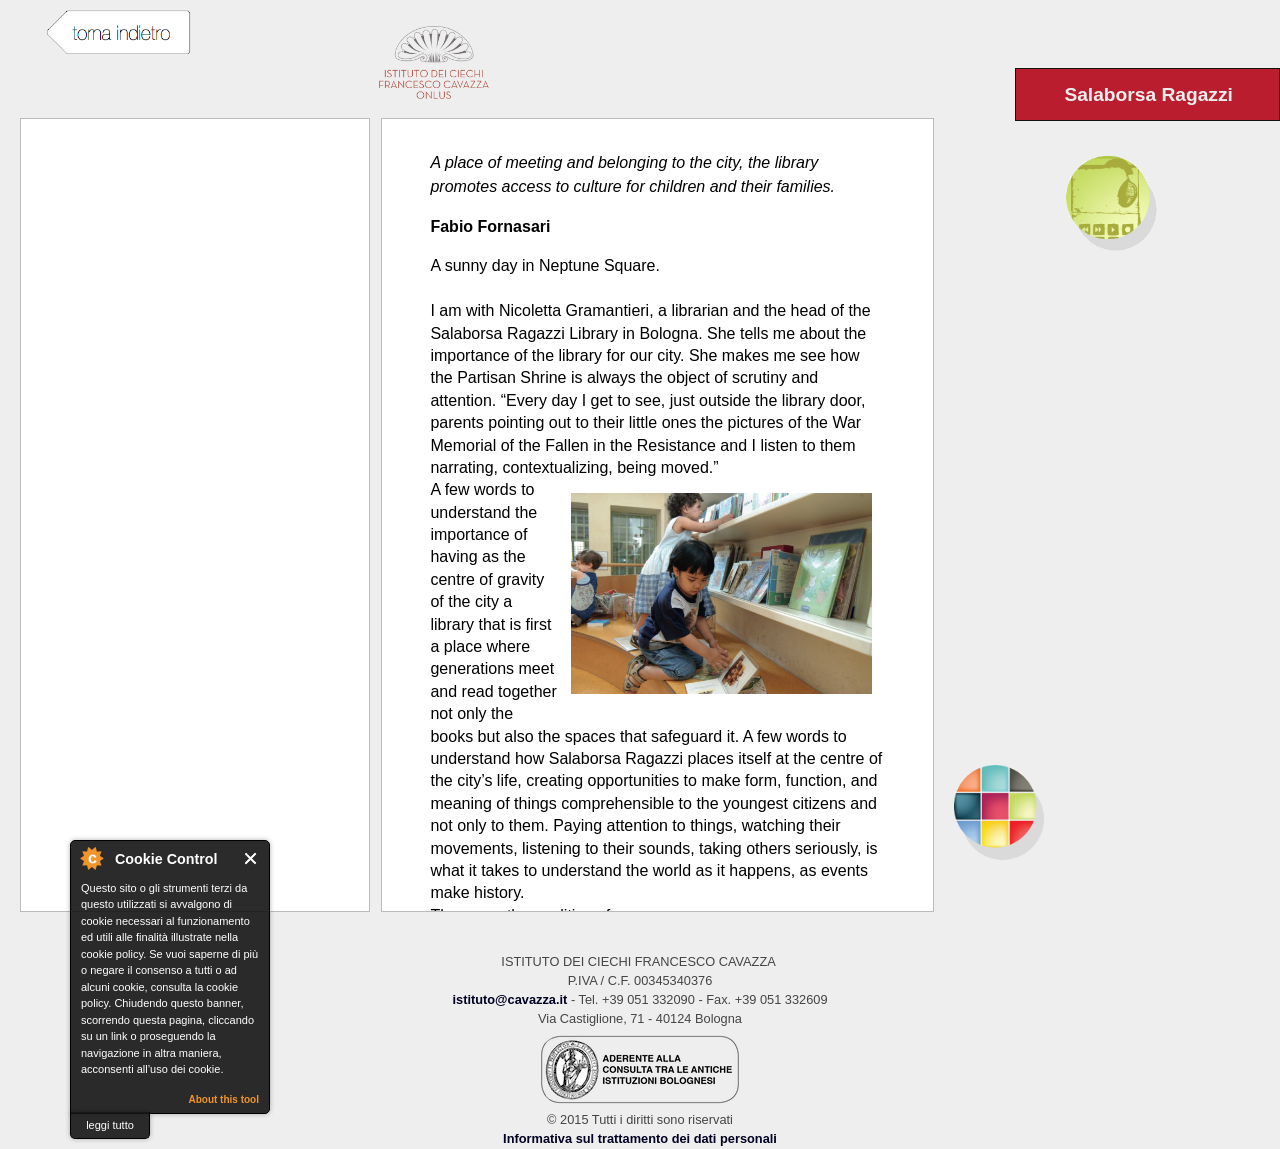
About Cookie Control (91, 858)
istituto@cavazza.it (509, 999)
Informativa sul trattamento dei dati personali (640, 1138)
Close (251, 858)
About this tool (223, 1099)
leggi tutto (110, 1125)
